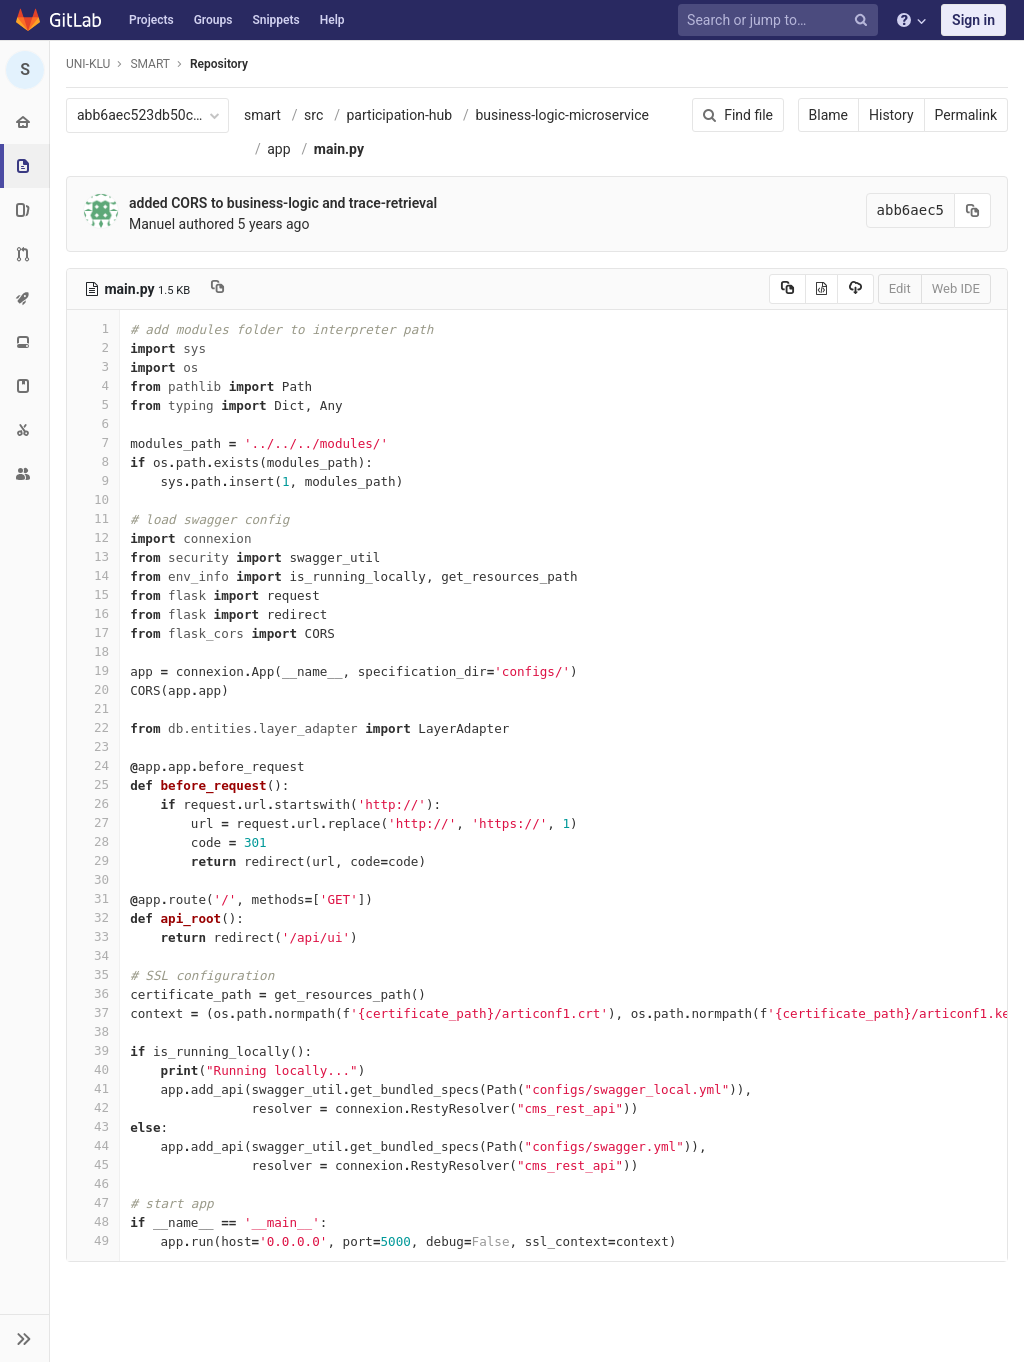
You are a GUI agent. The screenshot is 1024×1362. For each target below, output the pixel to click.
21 (93, 708)
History (891, 115)
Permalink (966, 115)
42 (93, 1107)
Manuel (152, 224)
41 (93, 1088)
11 (93, 518)
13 (93, 556)
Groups (213, 20)
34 (93, 955)
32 (93, 917)
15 (93, 594)
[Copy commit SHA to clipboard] (973, 210)
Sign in (973, 20)
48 (93, 1221)
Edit (900, 288)
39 (93, 1050)
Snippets (275, 20)
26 (93, 803)
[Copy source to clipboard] (787, 289)
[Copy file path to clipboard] (217, 289)
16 (93, 613)
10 (93, 499)
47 (93, 1202)
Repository (219, 64)
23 (93, 746)
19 (93, 670)
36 (93, 993)
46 (93, 1183)
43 (93, 1126)
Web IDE (956, 288)
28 (93, 841)
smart (262, 115)
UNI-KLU (88, 64)
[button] (24, 1338)
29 (93, 860)
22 (93, 727)
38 (93, 1031)
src (313, 115)
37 (93, 1012)
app (278, 149)
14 (93, 575)
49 (93, 1240)
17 (93, 632)
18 (93, 651)
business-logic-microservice (562, 115)
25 (93, 784)
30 (93, 879)
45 (93, 1164)
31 (93, 898)
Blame (828, 115)
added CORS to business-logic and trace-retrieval (283, 203)
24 (93, 765)
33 (93, 936)
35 (93, 974)
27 (93, 822)
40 (93, 1069)
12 (93, 537)
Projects (151, 20)
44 (93, 1145)
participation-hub (400, 115)
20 (93, 689)
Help (332, 20)
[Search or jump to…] (781, 20)
